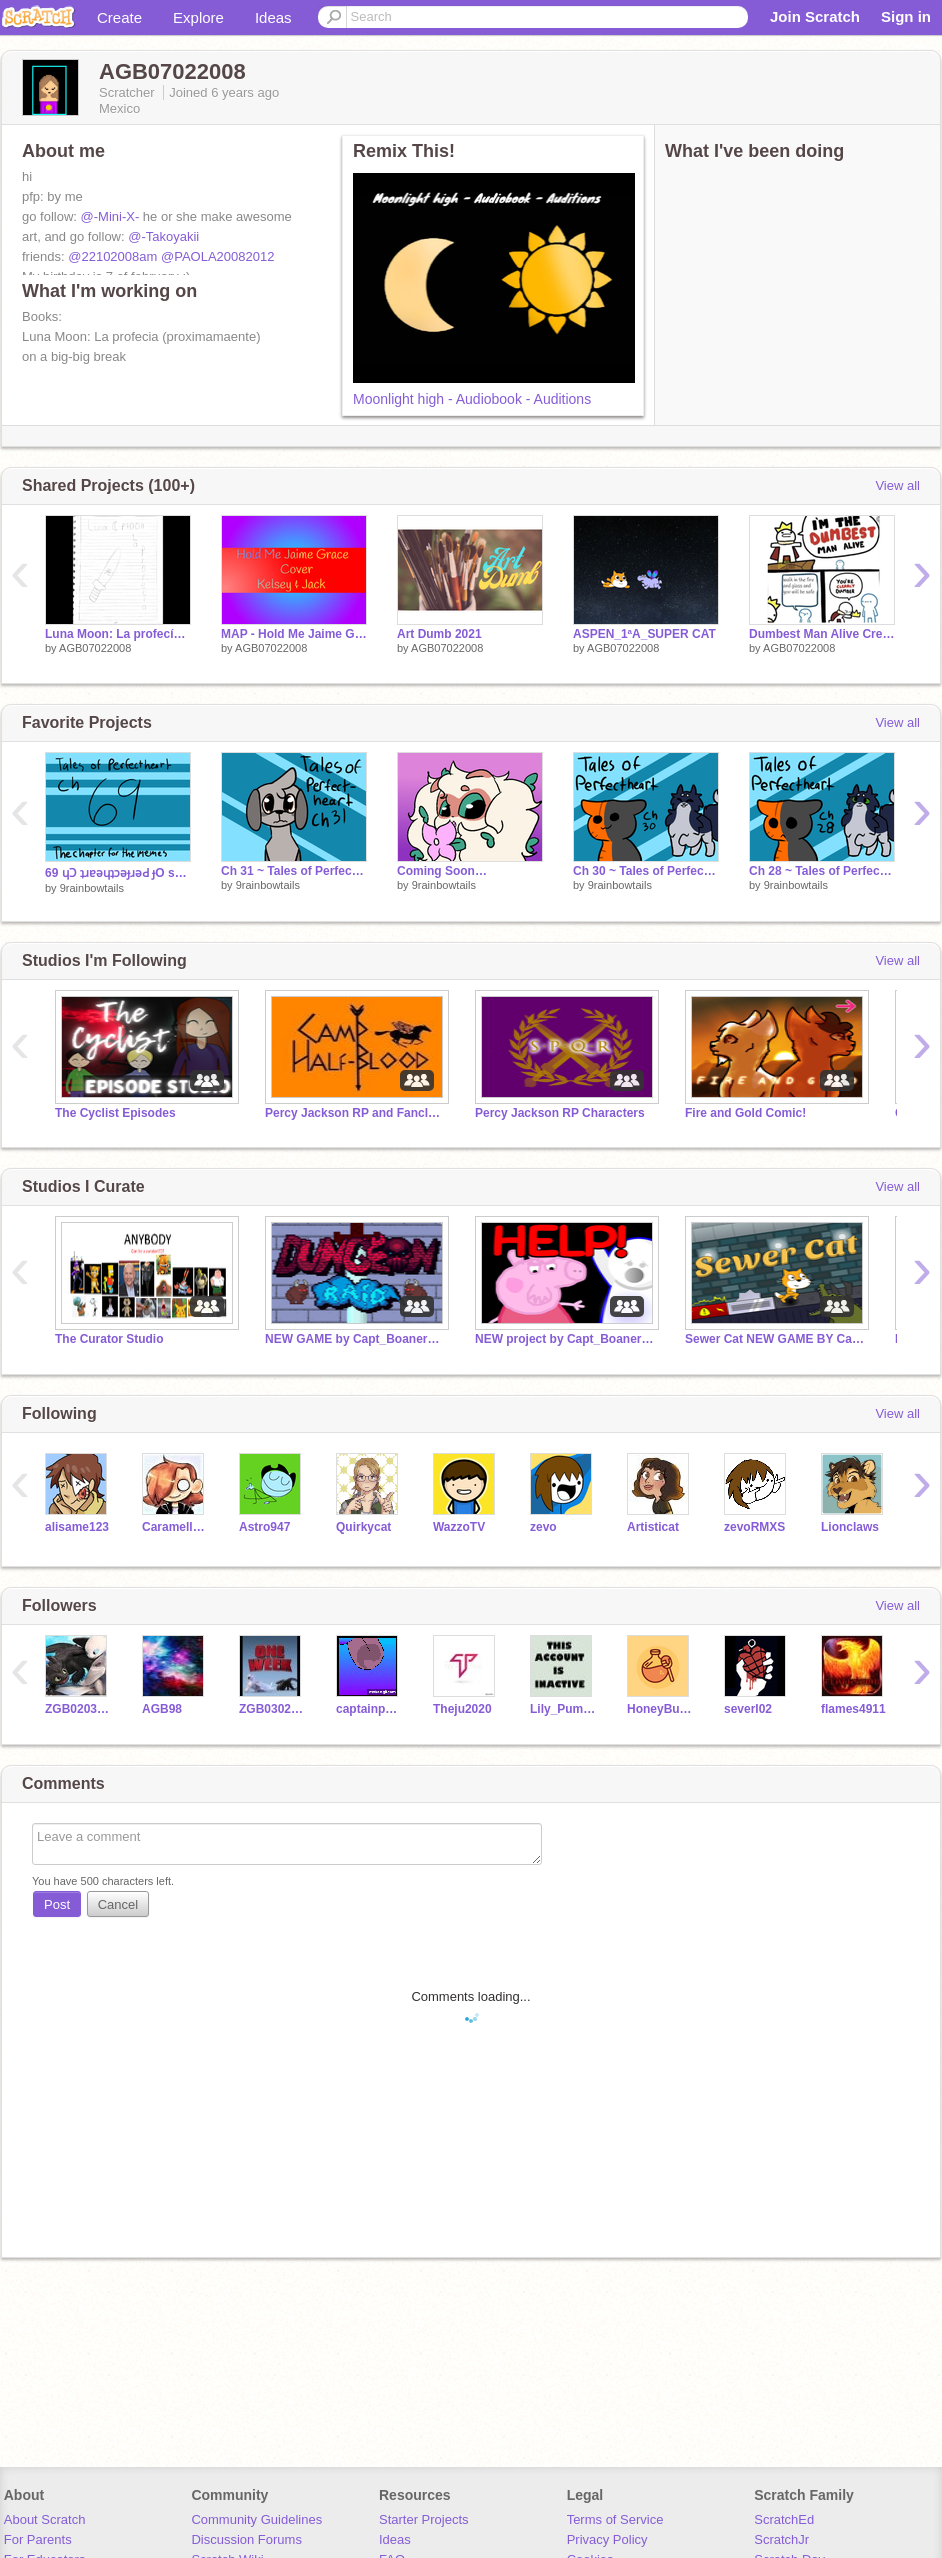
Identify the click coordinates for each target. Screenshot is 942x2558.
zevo (543, 1527)
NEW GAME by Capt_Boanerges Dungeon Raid (355, 1339)
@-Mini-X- (110, 216)
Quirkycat (363, 1527)
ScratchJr (781, 2539)
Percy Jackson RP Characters (560, 1113)
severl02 (748, 1709)
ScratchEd (784, 2519)
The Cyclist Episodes (115, 1113)
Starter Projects (424, 2519)
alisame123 (77, 1527)
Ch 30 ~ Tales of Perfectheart (646, 871)
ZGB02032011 (78, 1709)
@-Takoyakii (163, 236)
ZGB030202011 (272, 1709)
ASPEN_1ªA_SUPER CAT (644, 634)
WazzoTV (459, 1527)
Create (119, 17)
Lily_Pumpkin (563, 1709)
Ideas (273, 17)
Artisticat (653, 1527)
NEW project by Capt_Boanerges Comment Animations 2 (565, 1339)
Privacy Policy (607, 2539)
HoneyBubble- (660, 1709)
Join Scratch (815, 16)
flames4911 (853, 1709)
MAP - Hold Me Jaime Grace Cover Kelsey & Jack (294, 634)
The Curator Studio (109, 1339)
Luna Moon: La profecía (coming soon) (118, 634)
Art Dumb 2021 (439, 634)
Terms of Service (615, 2519)
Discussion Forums (246, 2539)
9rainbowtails (92, 888)
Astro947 (264, 1527)
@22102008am (112, 256)
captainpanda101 (369, 1709)
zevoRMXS (754, 1527)
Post (57, 1904)
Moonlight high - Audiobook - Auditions (472, 399)
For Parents (38, 2539)
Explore (198, 17)
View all (897, 485)
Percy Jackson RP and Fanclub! (355, 1113)
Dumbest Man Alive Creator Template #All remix (822, 634)
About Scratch (45, 2519)
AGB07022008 (95, 648)
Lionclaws (850, 1527)
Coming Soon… (442, 871)
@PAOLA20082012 (217, 256)
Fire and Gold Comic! (745, 1113)
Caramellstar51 (175, 1527)
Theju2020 (462, 1709)
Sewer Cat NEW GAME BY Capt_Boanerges (775, 1339)
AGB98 (162, 1709)
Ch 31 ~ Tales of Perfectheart (294, 871)
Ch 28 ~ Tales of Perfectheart (822, 871)
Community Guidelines (256, 2519)
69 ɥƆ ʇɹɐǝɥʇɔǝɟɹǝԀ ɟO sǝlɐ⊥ (118, 873)
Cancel (118, 1904)
